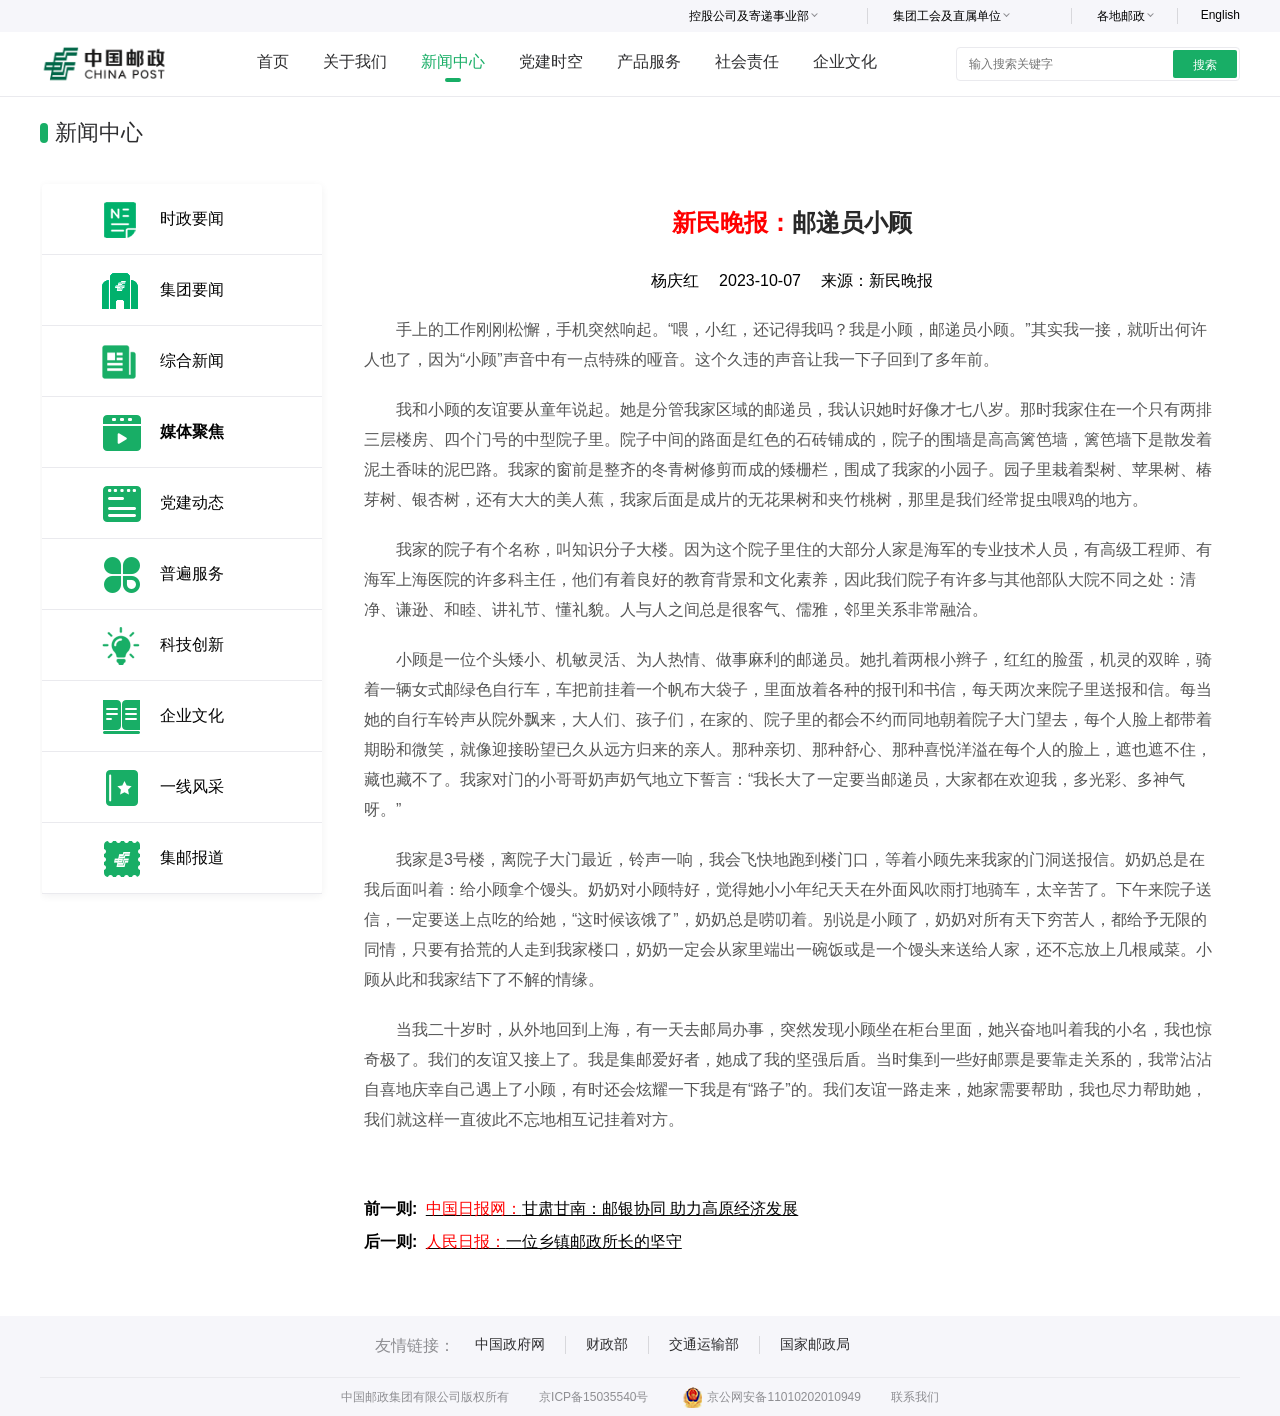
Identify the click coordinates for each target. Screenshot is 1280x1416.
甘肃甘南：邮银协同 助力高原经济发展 (612, 1208)
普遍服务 (192, 573)
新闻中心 (453, 61)
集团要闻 (192, 289)
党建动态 (192, 502)
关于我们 (355, 61)
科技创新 (192, 644)
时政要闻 (192, 218)
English (1220, 15)
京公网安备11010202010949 (771, 1397)
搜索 (1205, 65)
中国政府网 (510, 1344)
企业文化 (845, 61)
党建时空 (551, 61)
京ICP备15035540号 (593, 1397)
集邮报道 (192, 857)
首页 (273, 61)
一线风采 (192, 786)
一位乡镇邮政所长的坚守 (554, 1241)
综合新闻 (192, 360)
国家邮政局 (815, 1344)
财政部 (607, 1344)
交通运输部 (704, 1344)
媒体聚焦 (192, 431)
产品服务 (649, 61)
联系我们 (915, 1397)
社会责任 (747, 61)
